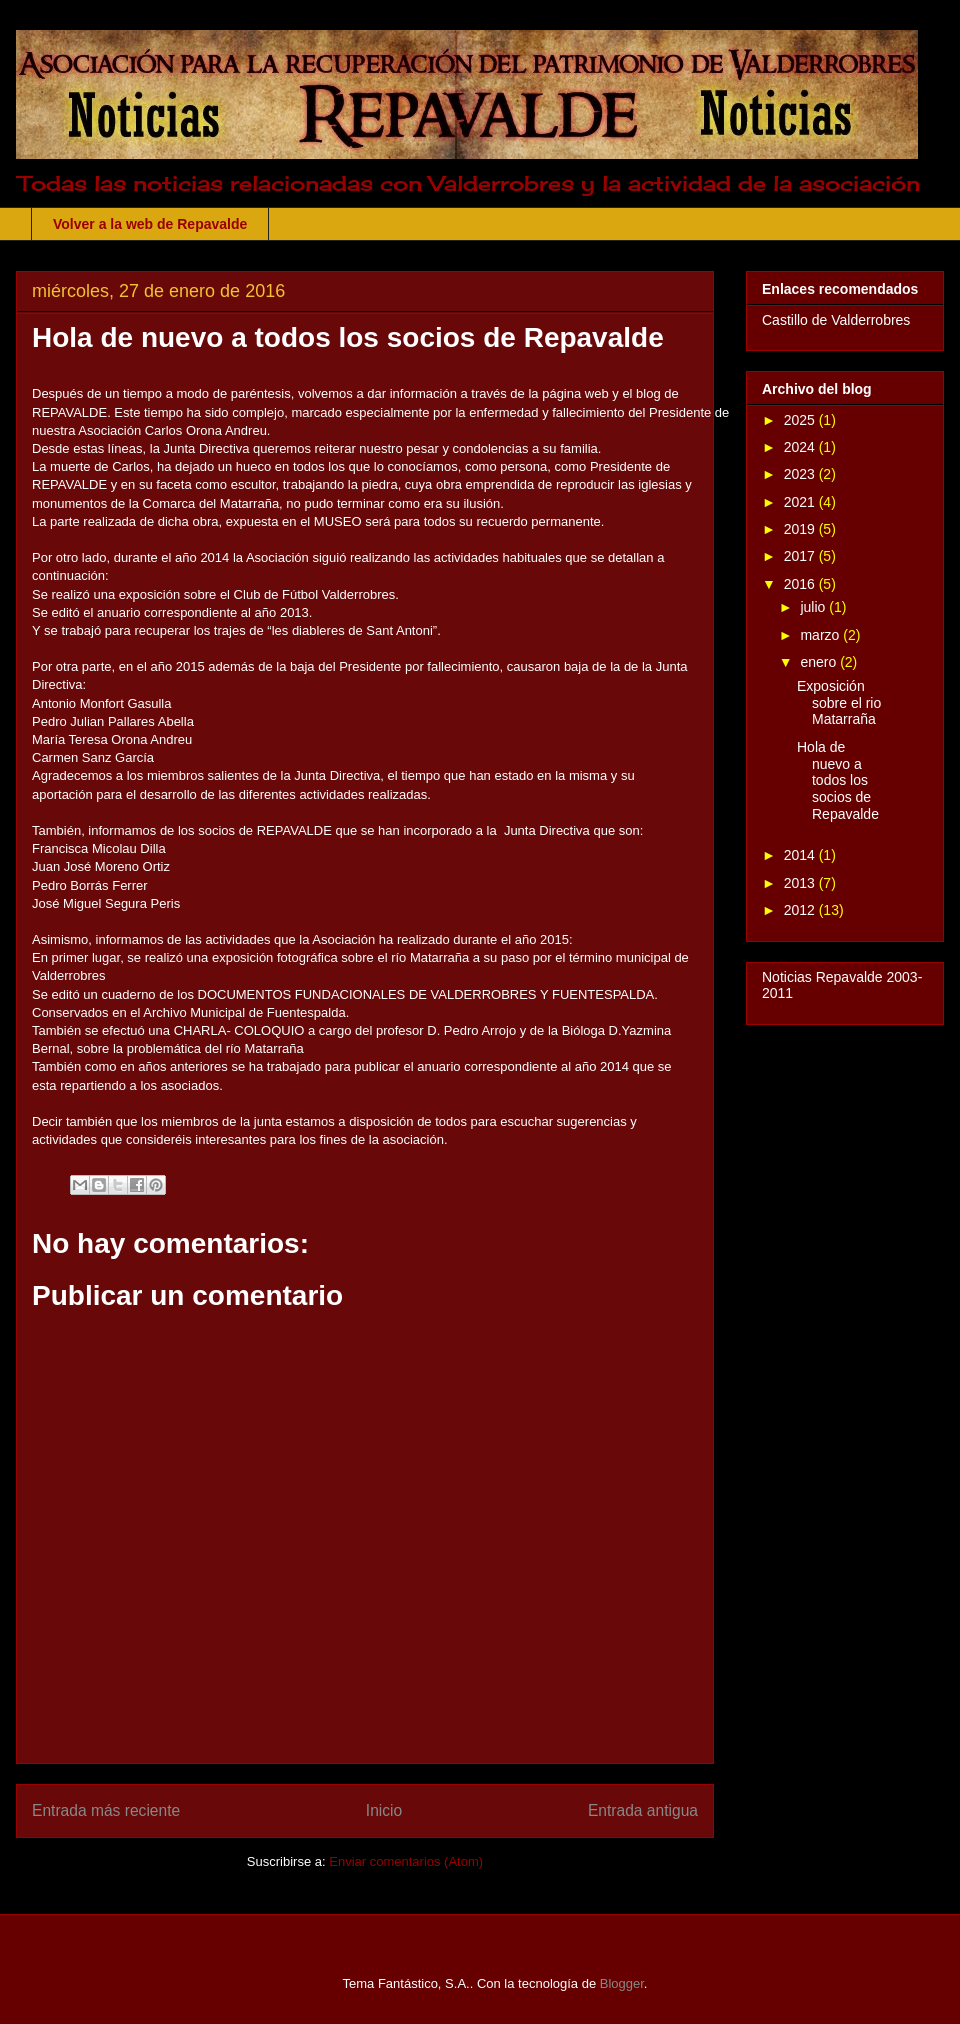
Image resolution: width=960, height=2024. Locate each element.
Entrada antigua (643, 1810)
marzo (821, 635)
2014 (801, 855)
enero (820, 662)
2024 (801, 447)
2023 (801, 474)
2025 (801, 420)
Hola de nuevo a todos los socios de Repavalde (838, 780)
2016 (801, 584)
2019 (801, 529)
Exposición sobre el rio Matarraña (839, 703)
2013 (801, 883)
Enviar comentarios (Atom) (406, 1861)
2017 (801, 556)
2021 (801, 502)
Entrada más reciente (106, 1810)
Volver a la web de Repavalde (150, 224)
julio (814, 607)
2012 (801, 910)
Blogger (622, 1983)
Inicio (384, 1810)
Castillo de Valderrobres (836, 320)
